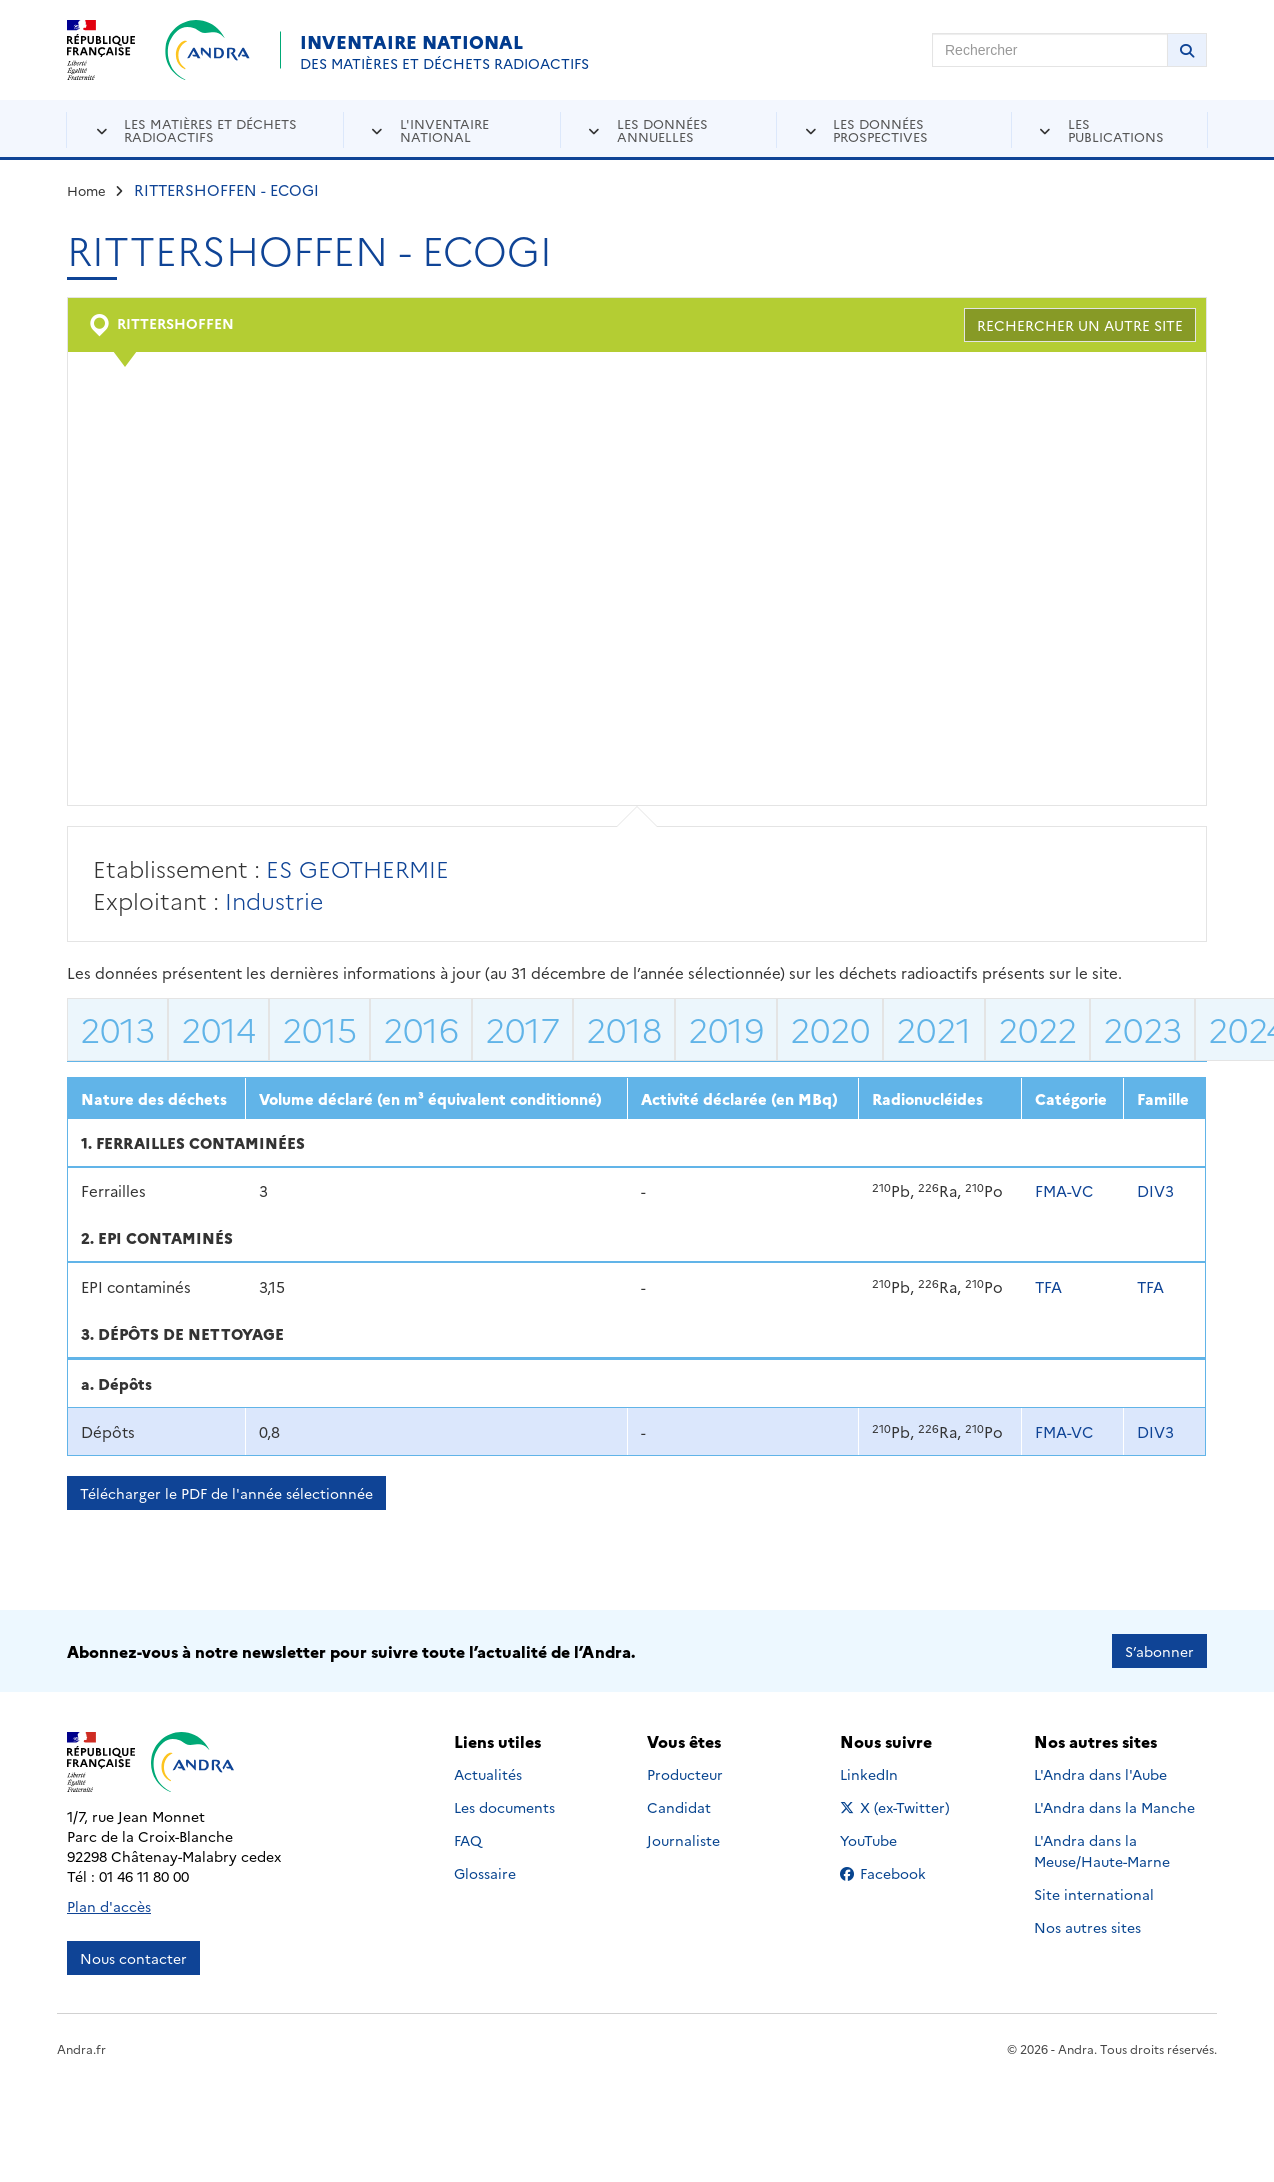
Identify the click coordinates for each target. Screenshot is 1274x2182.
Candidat (679, 1807)
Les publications (1116, 129)
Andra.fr (81, 2048)
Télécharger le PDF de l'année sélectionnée (226, 1493)
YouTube (890, 1840)
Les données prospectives (880, 129)
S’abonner (1159, 1651)
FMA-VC (1064, 1190)
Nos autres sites (1087, 1927)
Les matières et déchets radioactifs (210, 129)
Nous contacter (133, 1958)
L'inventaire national (444, 129)
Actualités (488, 1774)
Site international (1094, 1894)
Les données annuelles (662, 129)
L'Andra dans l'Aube (1100, 1774)
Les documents (504, 1807)
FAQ (468, 1840)
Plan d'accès (109, 1906)
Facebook (898, 1873)
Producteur (685, 1774)
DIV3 (1155, 1190)
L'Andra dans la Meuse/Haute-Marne (1102, 1850)
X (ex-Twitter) (898, 1807)
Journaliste (683, 1840)
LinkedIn (890, 1774)
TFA (1048, 1286)
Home (86, 190)
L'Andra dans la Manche (1114, 1807)
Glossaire (485, 1873)
